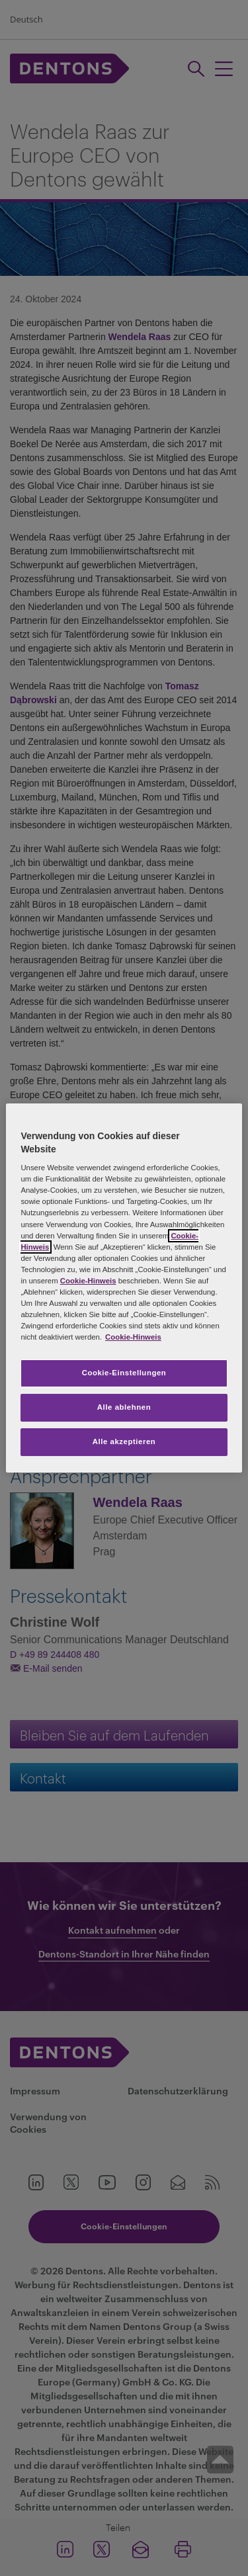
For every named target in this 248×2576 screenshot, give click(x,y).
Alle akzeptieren (124, 1441)
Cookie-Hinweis (88, 1281)
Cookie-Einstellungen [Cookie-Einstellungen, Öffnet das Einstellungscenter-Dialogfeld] (124, 1373)
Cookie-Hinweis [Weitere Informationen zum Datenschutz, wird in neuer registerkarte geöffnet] (133, 1337)
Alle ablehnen (124, 1407)
